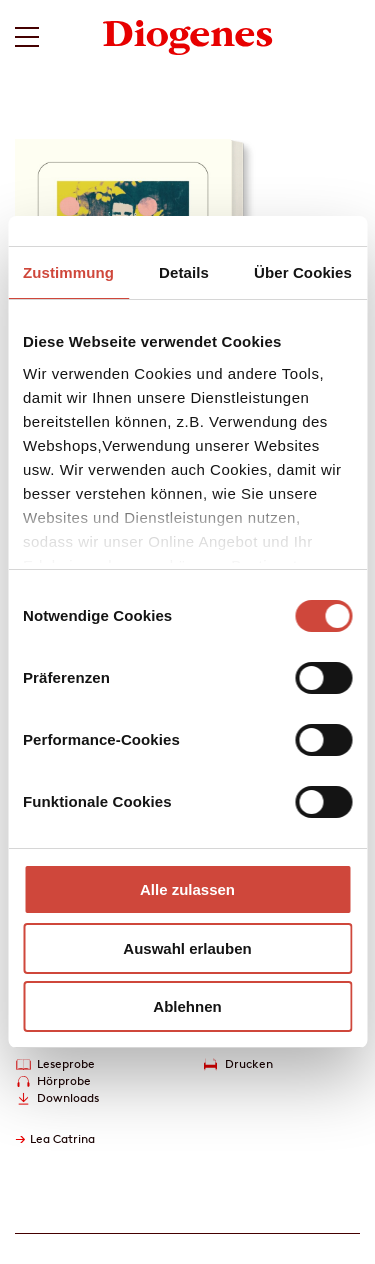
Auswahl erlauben (187, 948)
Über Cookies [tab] (303, 272)
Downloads (68, 1097)
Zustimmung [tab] (68, 272)
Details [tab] (184, 272)
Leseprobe (66, 1063)
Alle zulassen (187, 889)
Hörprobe (64, 1080)
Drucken (249, 1063)
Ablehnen (187, 1006)
